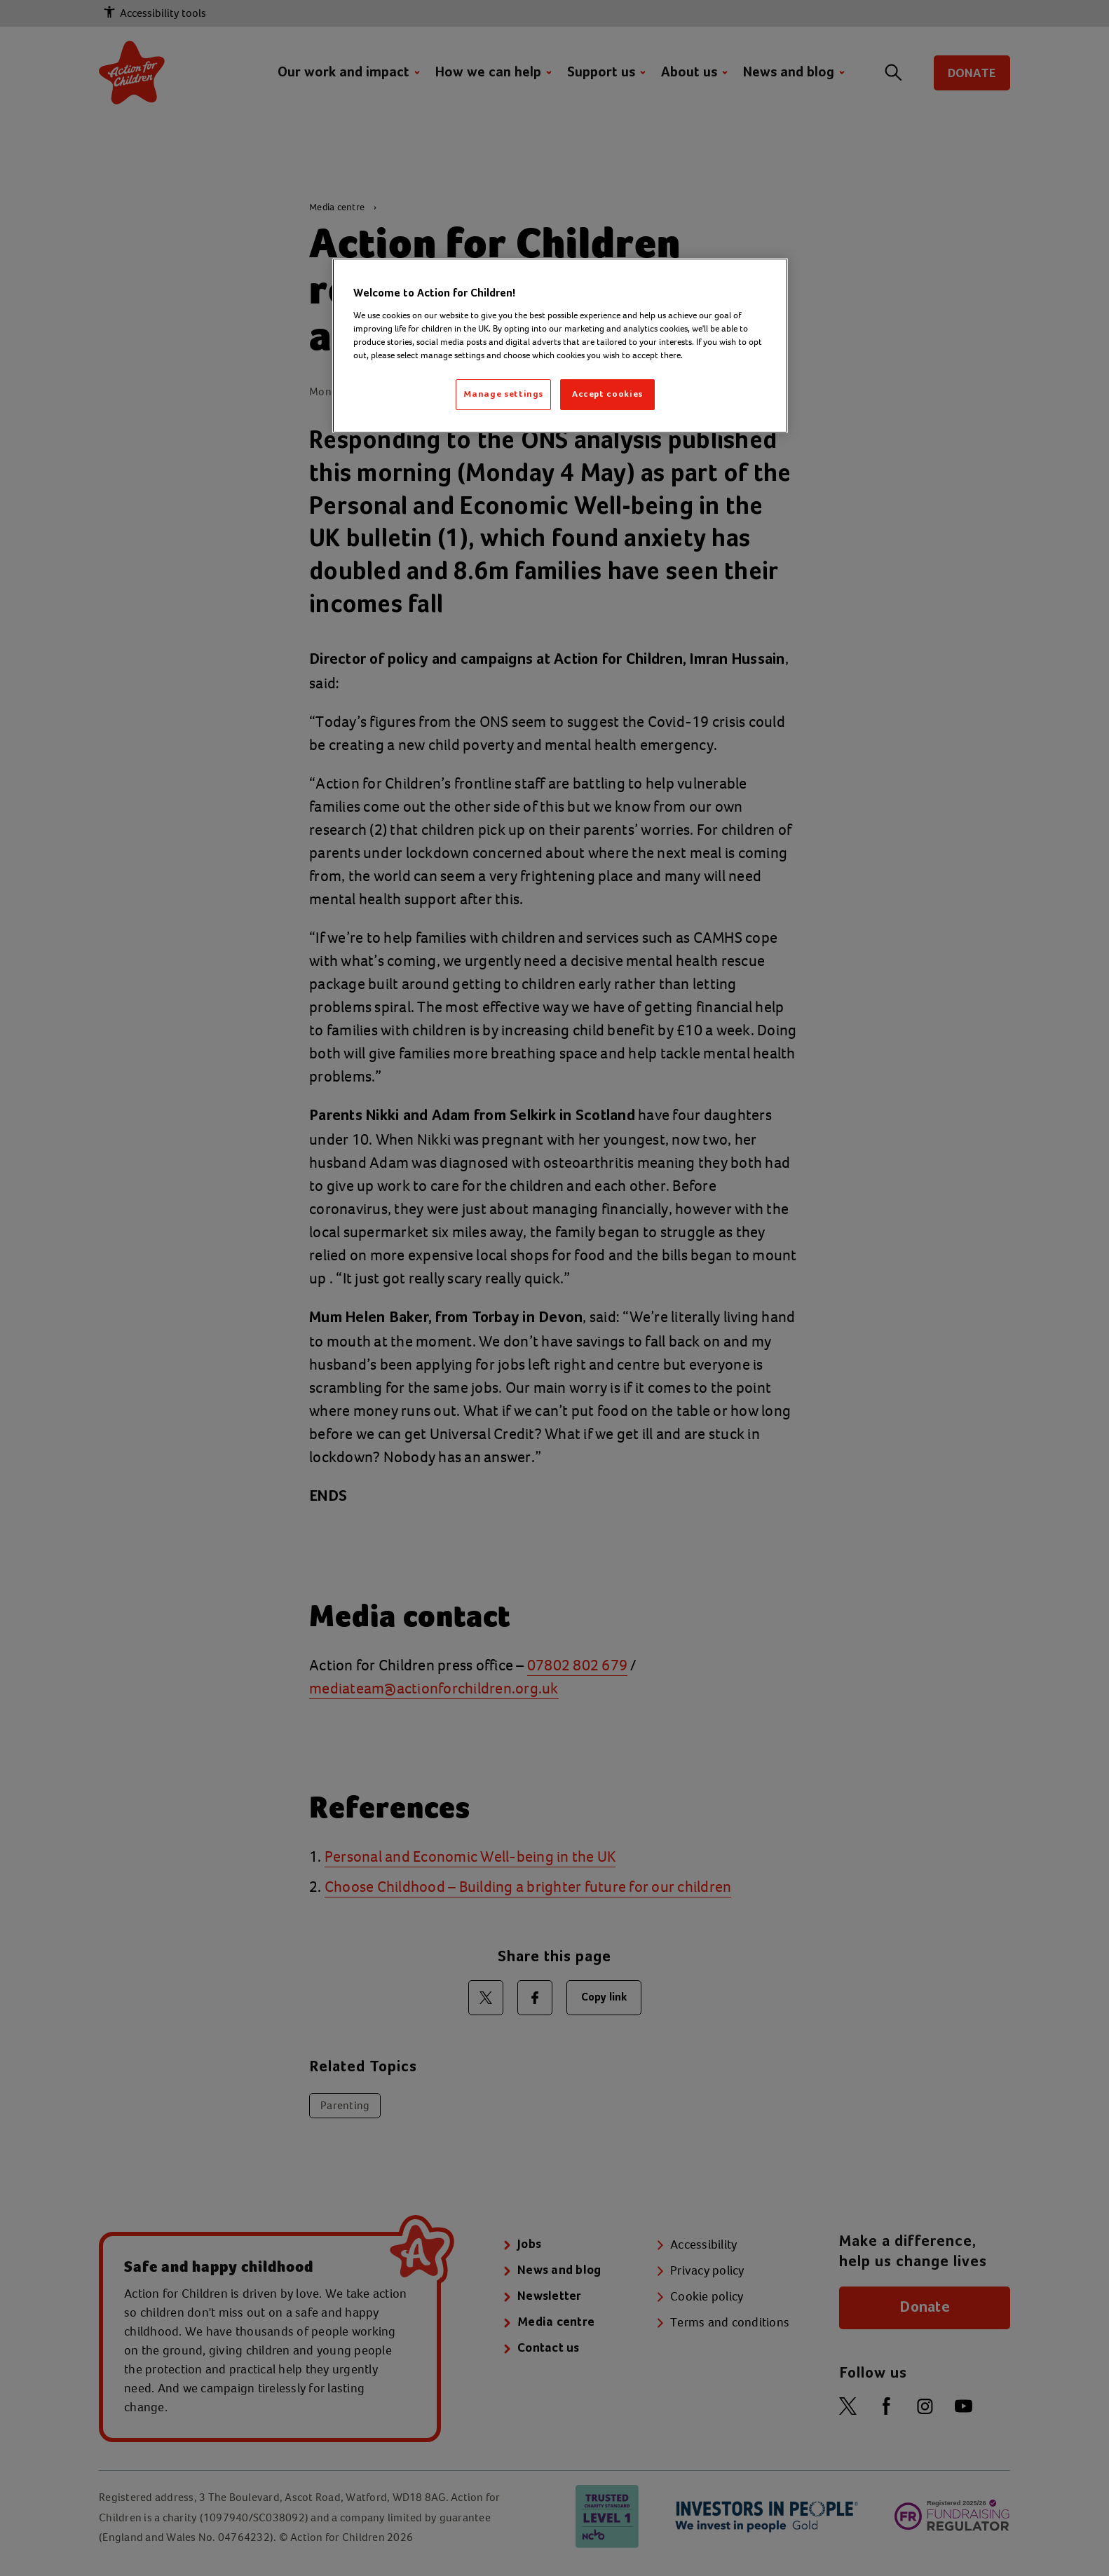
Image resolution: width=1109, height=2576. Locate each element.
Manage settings (503, 394)
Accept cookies (607, 394)
